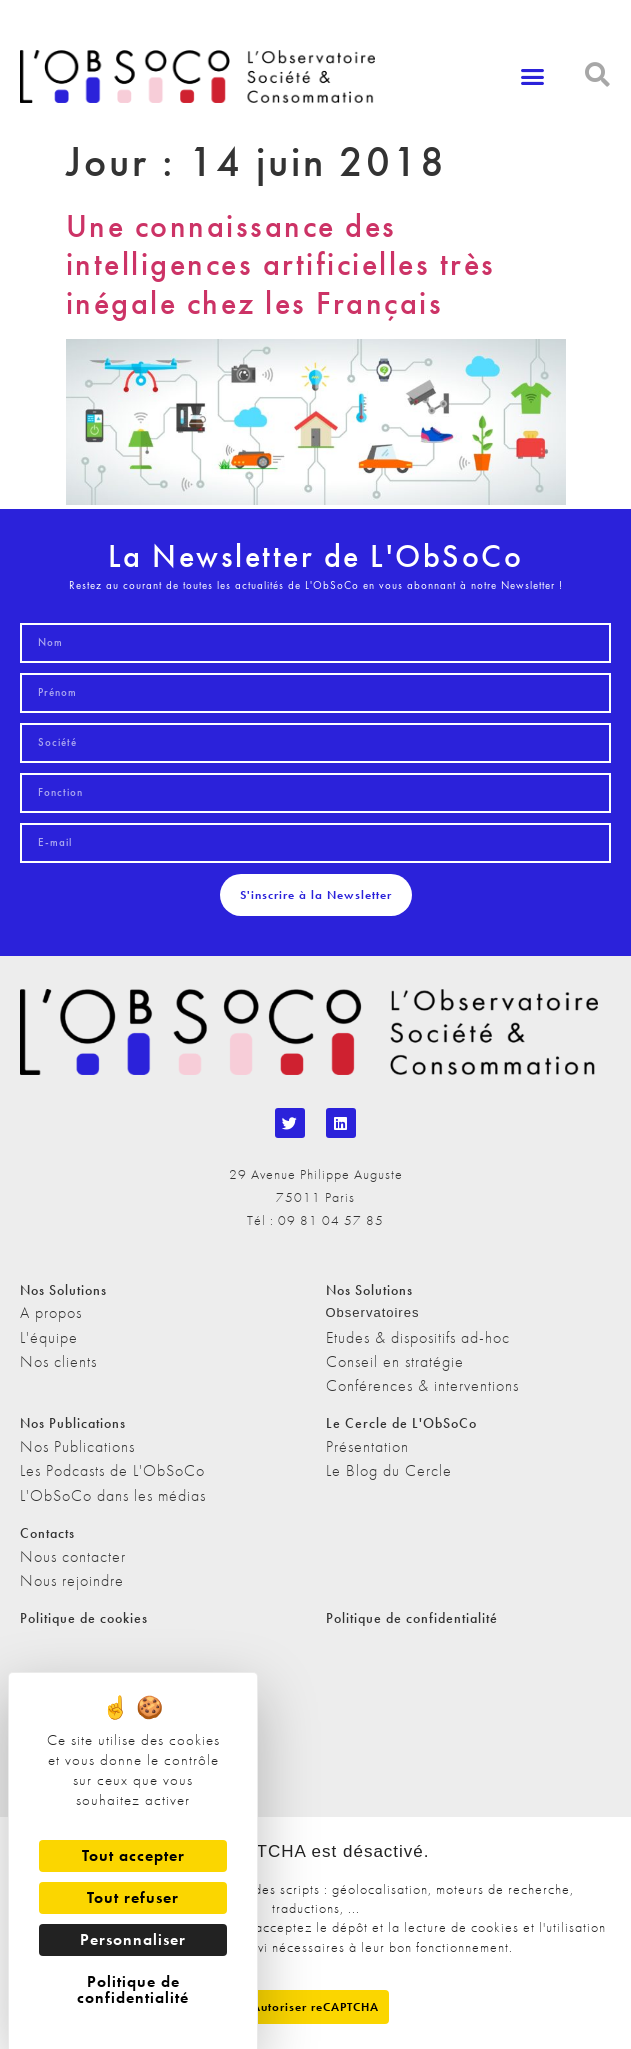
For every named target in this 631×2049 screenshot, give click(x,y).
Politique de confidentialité (412, 1618)
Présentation (367, 1446)
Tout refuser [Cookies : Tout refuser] (133, 1897)
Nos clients (58, 1361)
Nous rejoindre (72, 1580)
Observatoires (373, 1312)
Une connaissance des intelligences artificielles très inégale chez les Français (281, 265)
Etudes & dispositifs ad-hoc (418, 1337)
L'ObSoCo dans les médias (113, 1495)
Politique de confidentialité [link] (133, 1989)
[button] (532, 77)
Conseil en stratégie (395, 1361)
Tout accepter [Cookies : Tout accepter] (133, 1855)
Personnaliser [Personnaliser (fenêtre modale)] (133, 1939)
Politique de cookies (84, 1618)
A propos (51, 1312)
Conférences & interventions (422, 1385)
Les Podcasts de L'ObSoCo (112, 1470)
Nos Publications (77, 1446)
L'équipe (49, 1337)
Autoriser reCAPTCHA (315, 2007)
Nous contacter (73, 1556)
